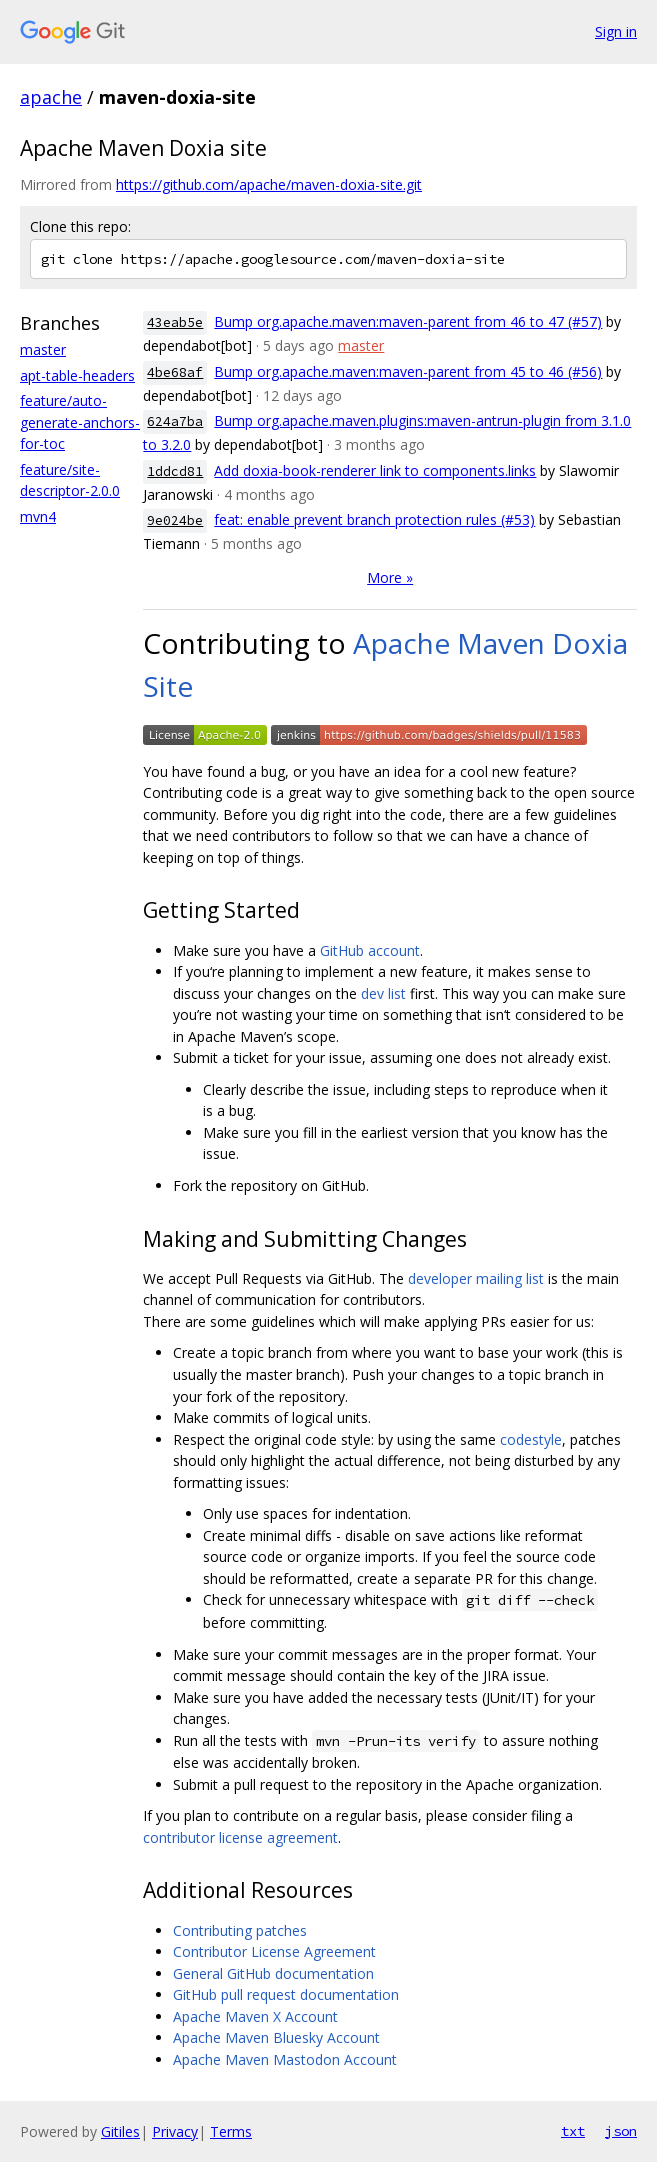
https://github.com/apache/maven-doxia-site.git (269, 184)
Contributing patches (240, 1930)
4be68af (175, 372)
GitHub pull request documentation (286, 1994)
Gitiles (120, 2131)
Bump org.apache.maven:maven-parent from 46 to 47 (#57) (408, 321)
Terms (231, 2131)
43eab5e (175, 322)
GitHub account (370, 950)
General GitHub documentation (273, 1973)
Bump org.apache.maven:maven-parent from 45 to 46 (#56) (408, 371)
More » (390, 577)
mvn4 (38, 516)
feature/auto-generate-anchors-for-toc (80, 422)
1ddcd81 (175, 471)
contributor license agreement (240, 1837)
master (43, 349)
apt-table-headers (77, 375)
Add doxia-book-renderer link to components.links (375, 470)
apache (51, 97)
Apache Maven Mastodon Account (285, 2059)
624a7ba (175, 421)
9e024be (175, 520)
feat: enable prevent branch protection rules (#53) (374, 519)
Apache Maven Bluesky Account (276, 2037)
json (621, 2131)
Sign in (616, 31)
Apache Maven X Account (255, 2016)
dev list (383, 993)
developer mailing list (476, 1278)
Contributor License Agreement (274, 1951)
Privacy (175, 2131)
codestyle (531, 1439)
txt (573, 2131)
